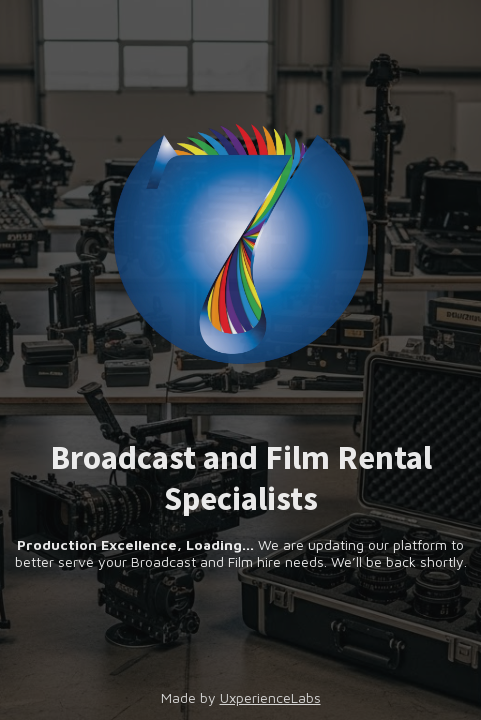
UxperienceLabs (270, 697)
